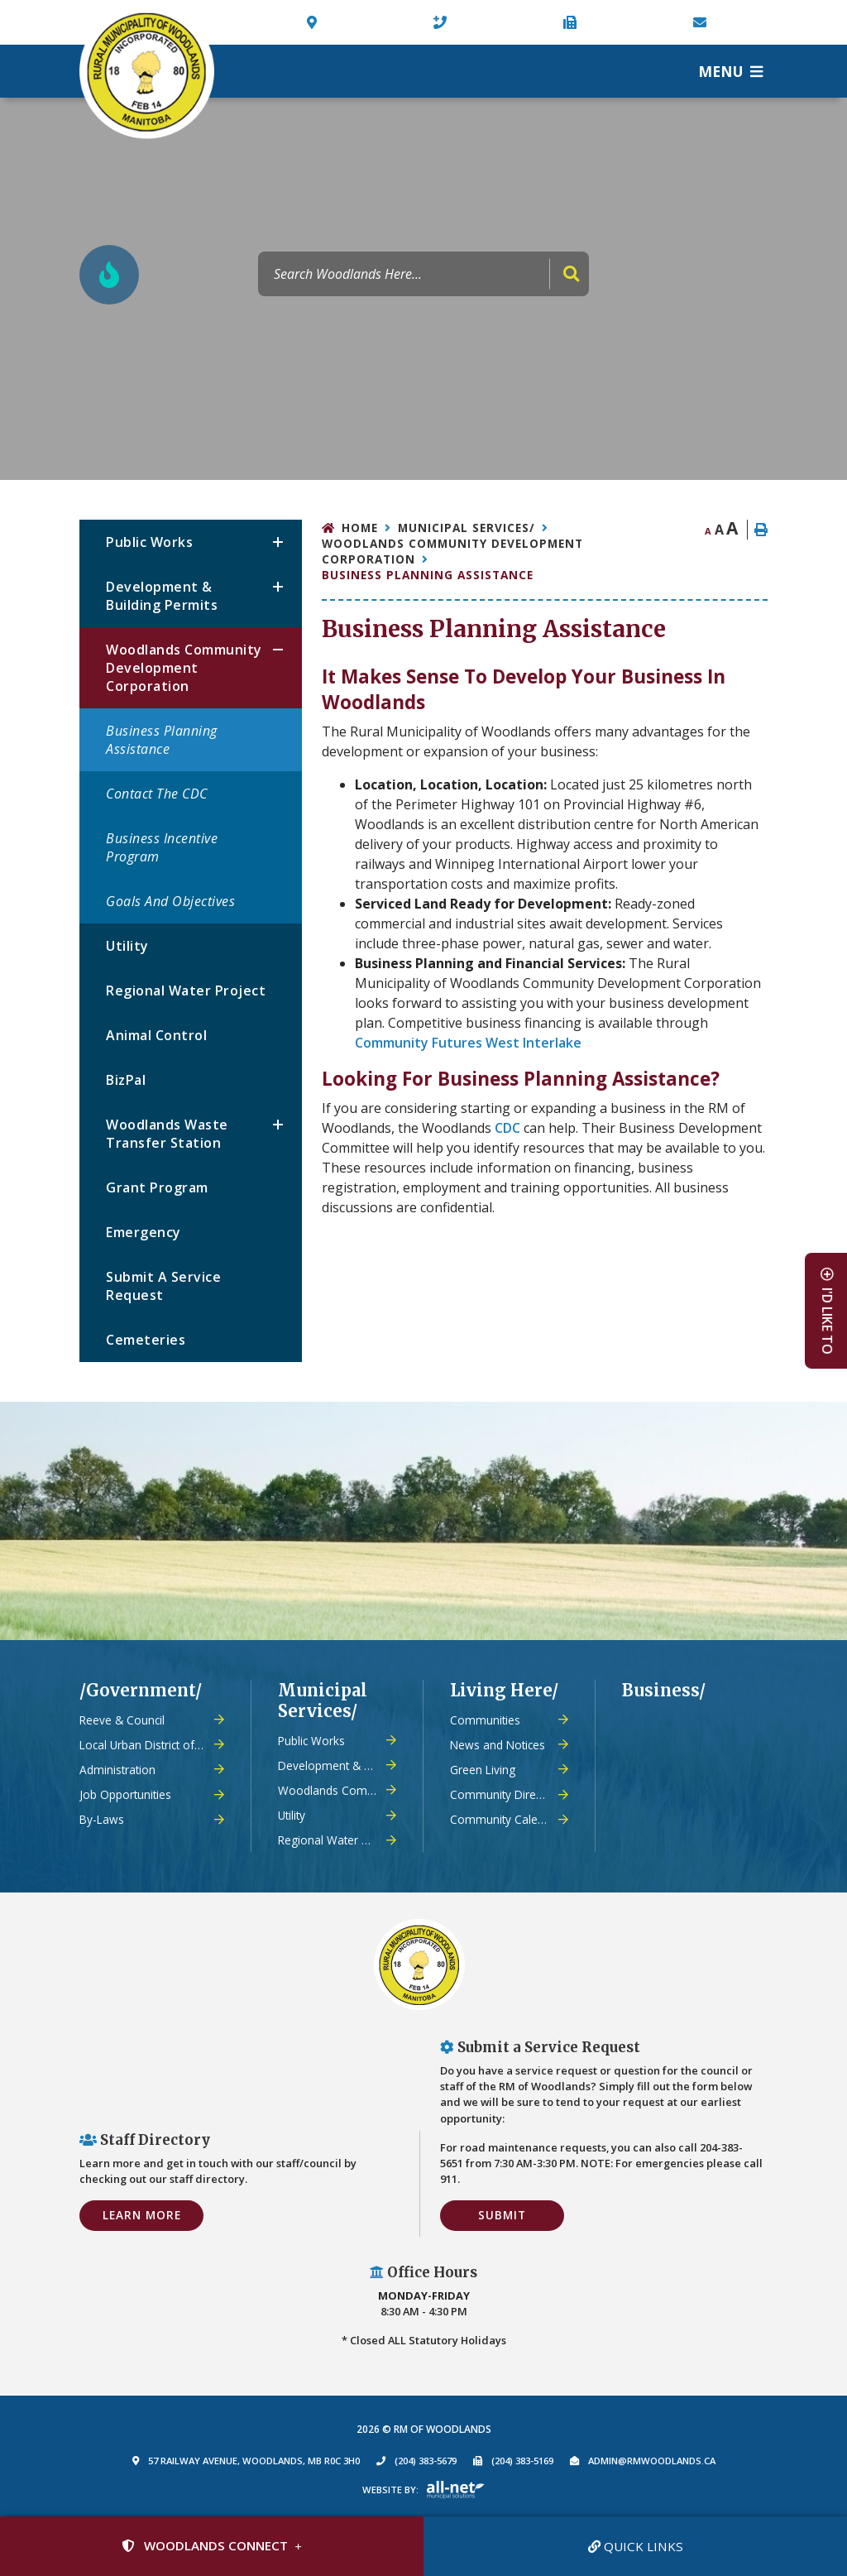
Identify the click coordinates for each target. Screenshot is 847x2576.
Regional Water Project (337, 1840)
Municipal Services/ (466, 527)
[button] (278, 542)
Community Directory (506, 1794)
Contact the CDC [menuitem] (157, 793)
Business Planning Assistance (428, 575)
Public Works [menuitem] (149, 542)
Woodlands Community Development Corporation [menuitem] (184, 667)
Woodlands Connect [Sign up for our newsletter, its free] (205, 2545)
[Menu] (730, 71)
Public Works (311, 1741)
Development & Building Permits (337, 1765)
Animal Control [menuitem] (156, 1035)
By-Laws (101, 1819)
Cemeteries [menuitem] (145, 1340)
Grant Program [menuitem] (157, 1187)
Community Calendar (506, 1819)
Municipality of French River (146, 71)
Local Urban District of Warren (151, 1745)
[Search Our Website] (423, 274)
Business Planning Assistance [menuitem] (162, 740)
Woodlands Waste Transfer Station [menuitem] (167, 1133)
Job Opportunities (125, 1794)
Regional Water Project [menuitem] (186, 990)
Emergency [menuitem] (143, 1232)
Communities (485, 1720)
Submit (502, 2215)
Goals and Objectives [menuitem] (170, 901)
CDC (507, 1128)
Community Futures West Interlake (468, 1043)
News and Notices (497, 1745)
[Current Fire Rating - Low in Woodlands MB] (109, 275)
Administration (117, 1769)
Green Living (482, 1769)
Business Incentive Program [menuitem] (162, 847)
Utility (291, 1815)
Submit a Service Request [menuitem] (163, 1286)
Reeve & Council (122, 1720)
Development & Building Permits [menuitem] (162, 596)
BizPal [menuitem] (126, 1080)
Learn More (142, 2215)
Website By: (390, 2489)
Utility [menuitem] (127, 946)
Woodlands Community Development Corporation (452, 551)
